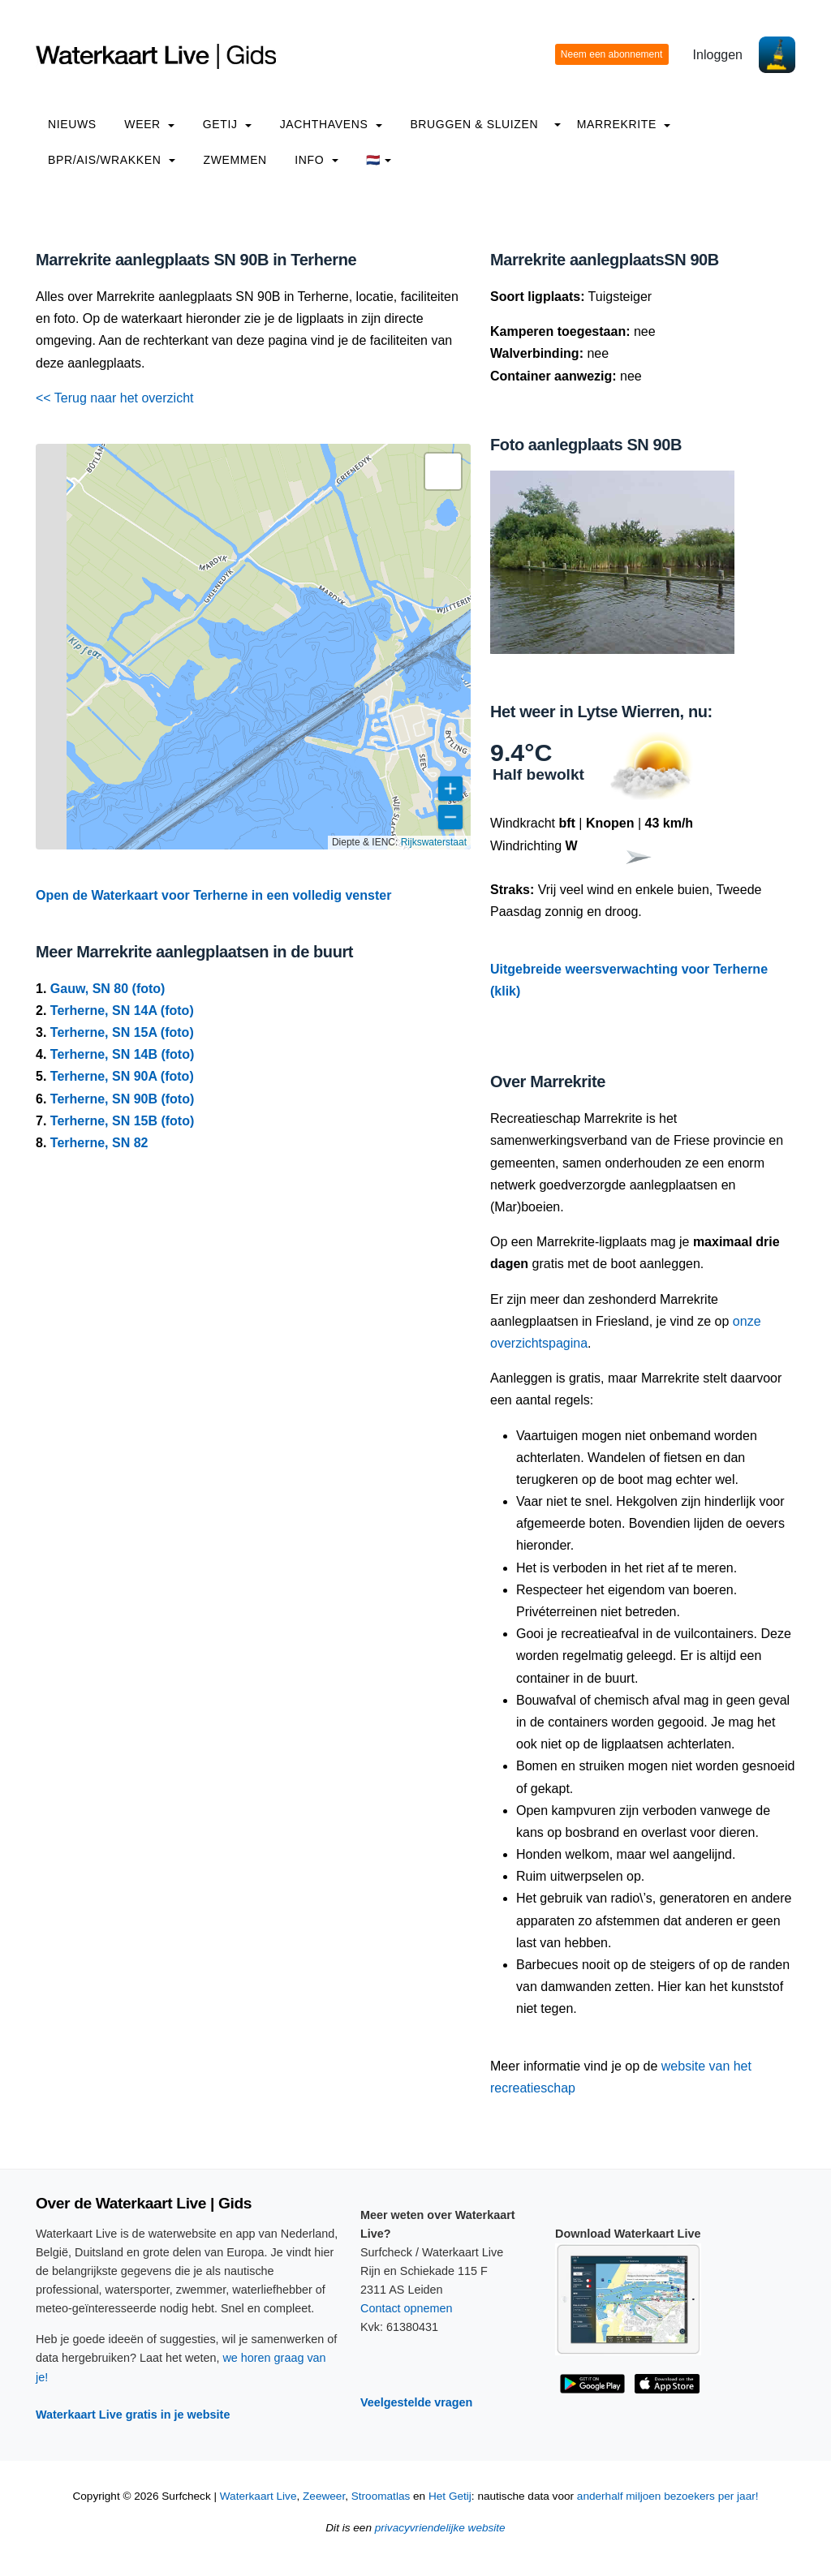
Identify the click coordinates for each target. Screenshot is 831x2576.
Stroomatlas (381, 2496)
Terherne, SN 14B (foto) (122, 1054)
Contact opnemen (406, 2308)
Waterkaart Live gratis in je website (133, 2414)
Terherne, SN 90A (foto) (122, 1076)
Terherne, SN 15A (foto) (122, 1032)
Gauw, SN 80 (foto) (108, 989)
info (316, 159)
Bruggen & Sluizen (474, 124)
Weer (149, 124)
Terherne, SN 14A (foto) (122, 1010)
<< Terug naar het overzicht (115, 398)
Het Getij (449, 2496)
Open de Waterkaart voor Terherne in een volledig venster (213, 895)
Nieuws (72, 124)
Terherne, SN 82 (99, 1143)
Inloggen (718, 55)
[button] (443, 471)
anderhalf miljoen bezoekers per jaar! (668, 2496)
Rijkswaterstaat (434, 842)
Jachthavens (331, 124)
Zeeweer (324, 2496)
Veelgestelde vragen (416, 2402)
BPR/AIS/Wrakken (111, 159)
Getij (227, 124)
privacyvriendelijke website (440, 2528)
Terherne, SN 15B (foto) (122, 1121)
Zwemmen (235, 159)
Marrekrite (624, 124)
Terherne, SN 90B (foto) (122, 1099)
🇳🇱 (378, 159)
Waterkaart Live (258, 2496)
